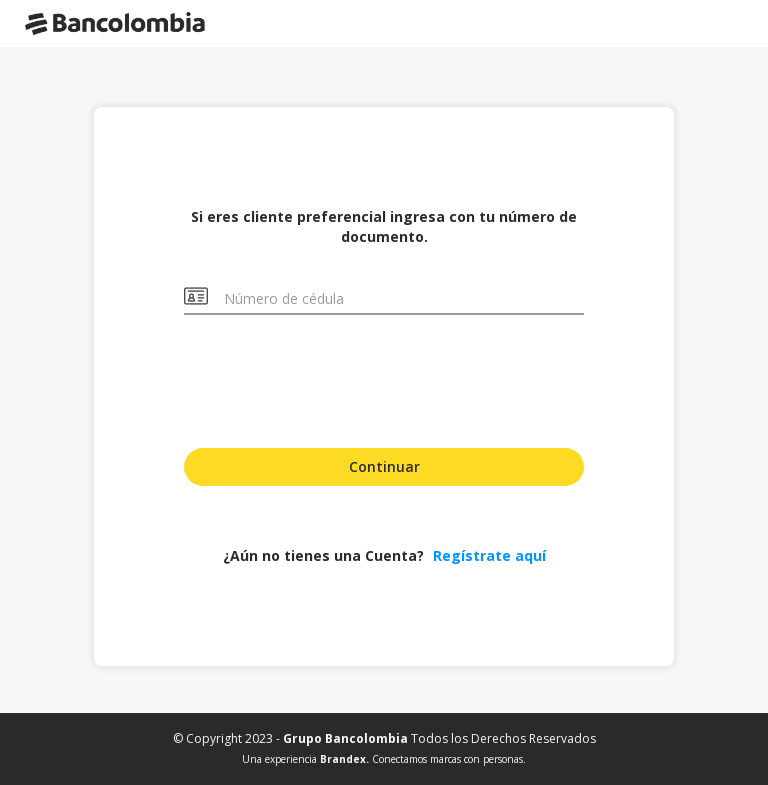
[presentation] (384, 379)
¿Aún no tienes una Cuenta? (384, 555)
